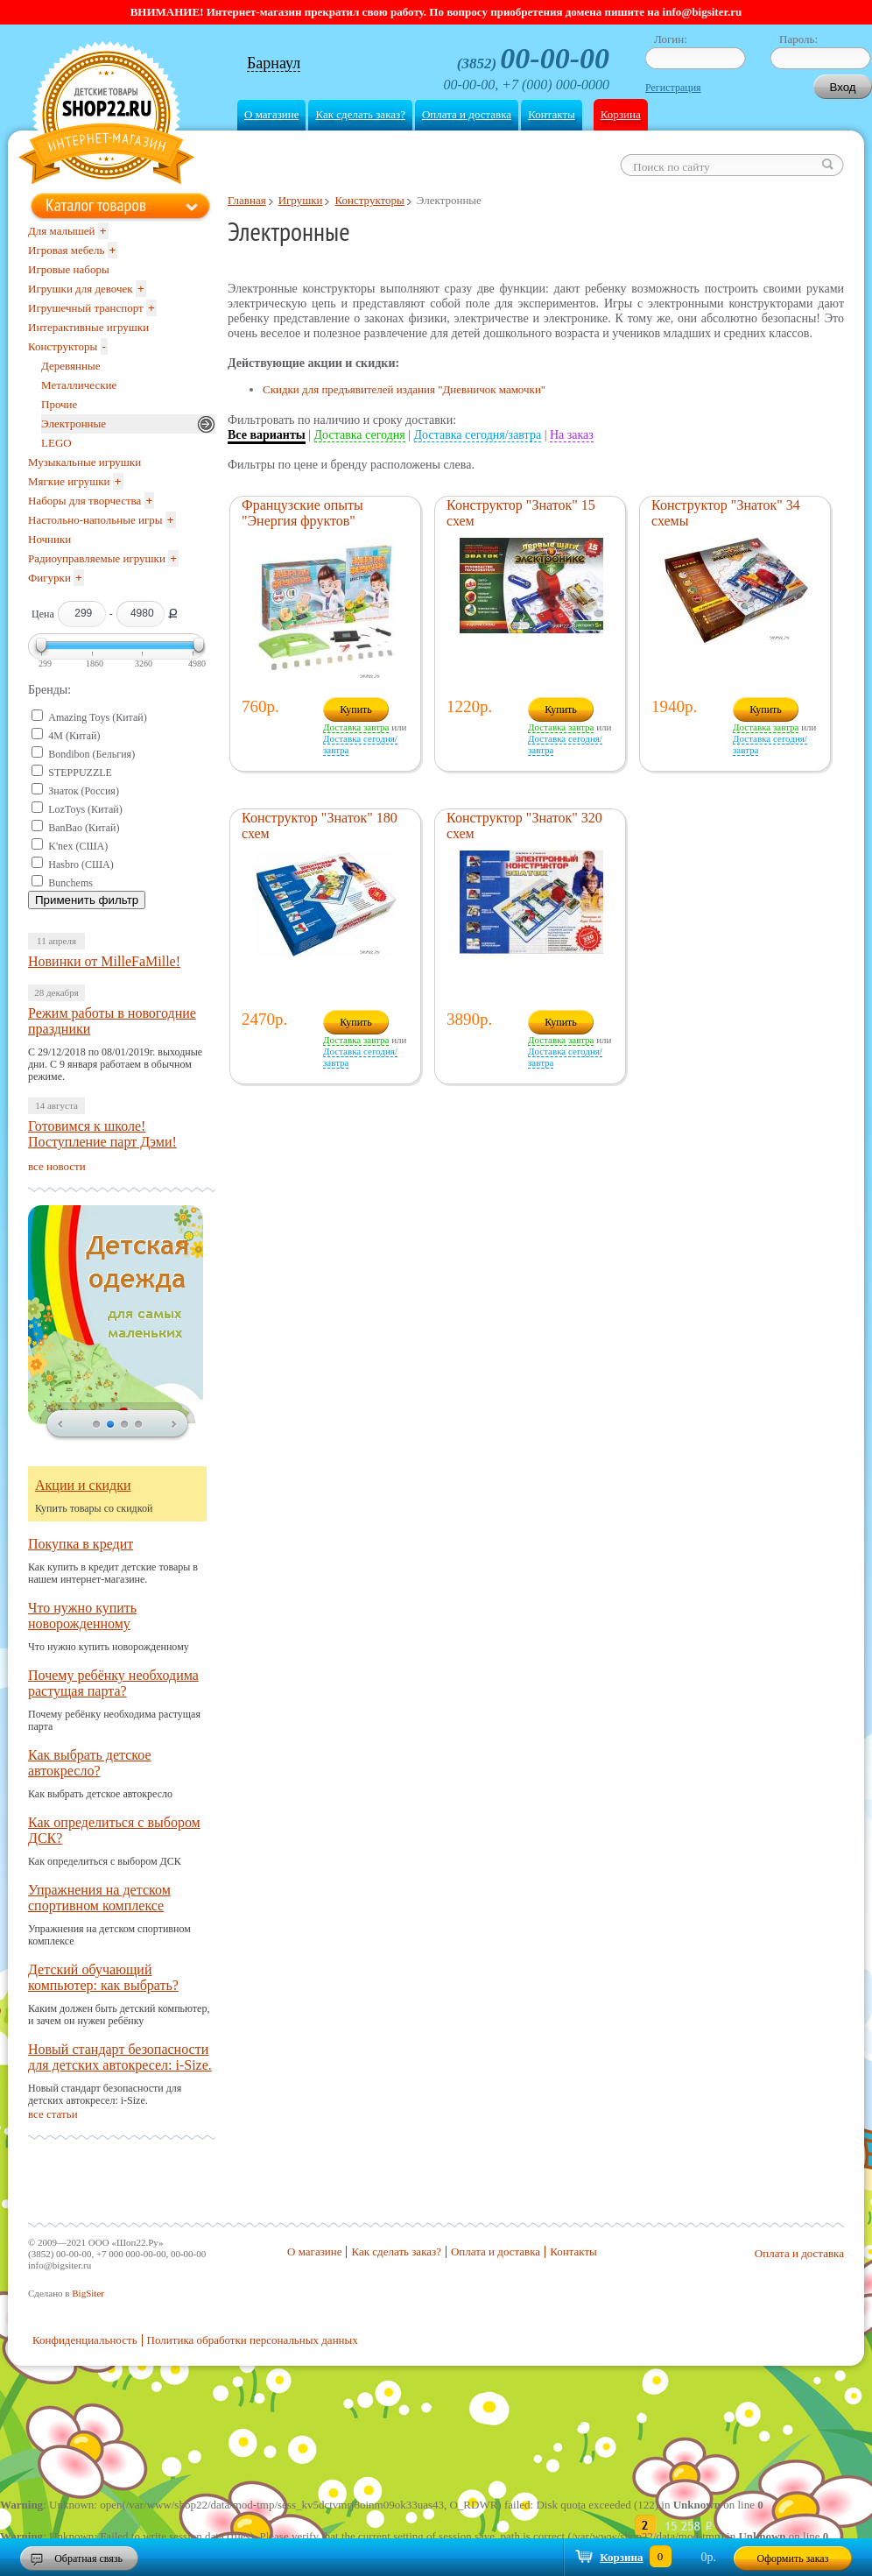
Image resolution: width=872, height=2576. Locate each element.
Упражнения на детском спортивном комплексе (99, 1897)
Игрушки (300, 200)
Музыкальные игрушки (84, 462)
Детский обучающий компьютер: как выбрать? (103, 1977)
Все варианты (267, 434)
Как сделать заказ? (359, 114)
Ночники (49, 539)
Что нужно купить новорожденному (82, 1615)
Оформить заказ (793, 2558)
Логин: (670, 39)
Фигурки (49, 577)
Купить (356, 709)
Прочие (59, 404)
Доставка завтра (356, 727)
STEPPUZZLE (80, 772)
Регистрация (673, 87)
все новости (57, 1166)
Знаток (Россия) (83, 791)
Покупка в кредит (80, 1543)
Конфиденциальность (84, 2340)
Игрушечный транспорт (86, 307)
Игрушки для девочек (80, 288)
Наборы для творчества (84, 500)
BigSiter (88, 2293)
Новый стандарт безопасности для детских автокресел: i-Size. (120, 2057)
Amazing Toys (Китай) (97, 717)
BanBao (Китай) (83, 828)
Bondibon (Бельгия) (91, 754)
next (174, 1425)
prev (60, 1425)
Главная (247, 200)
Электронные (73, 423)
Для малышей (61, 230)
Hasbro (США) (80, 864)
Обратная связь (88, 2558)
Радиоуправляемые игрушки (96, 558)
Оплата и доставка (466, 114)
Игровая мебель (66, 250)
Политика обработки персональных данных (252, 2340)
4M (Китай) (74, 736)
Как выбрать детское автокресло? (89, 1762)
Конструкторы (369, 200)
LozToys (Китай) (85, 809)
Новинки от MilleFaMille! (104, 961)
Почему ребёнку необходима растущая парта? (113, 1683)
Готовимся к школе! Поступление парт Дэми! (102, 1134)
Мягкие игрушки (69, 481)
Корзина (621, 114)
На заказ (572, 434)
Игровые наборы (68, 269)
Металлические (78, 385)
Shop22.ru (106, 115)
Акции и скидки (83, 1485)
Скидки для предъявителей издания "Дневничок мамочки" (404, 389)
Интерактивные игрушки (88, 327)
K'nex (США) (78, 846)
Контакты (551, 114)
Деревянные (70, 365)
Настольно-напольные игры (95, 519)
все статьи (53, 2114)
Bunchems (70, 883)
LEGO (56, 442)
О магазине (271, 114)
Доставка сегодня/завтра (478, 434)
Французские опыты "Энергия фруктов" (302, 513)
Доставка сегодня (359, 434)
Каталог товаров (96, 205)
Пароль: (798, 39)
